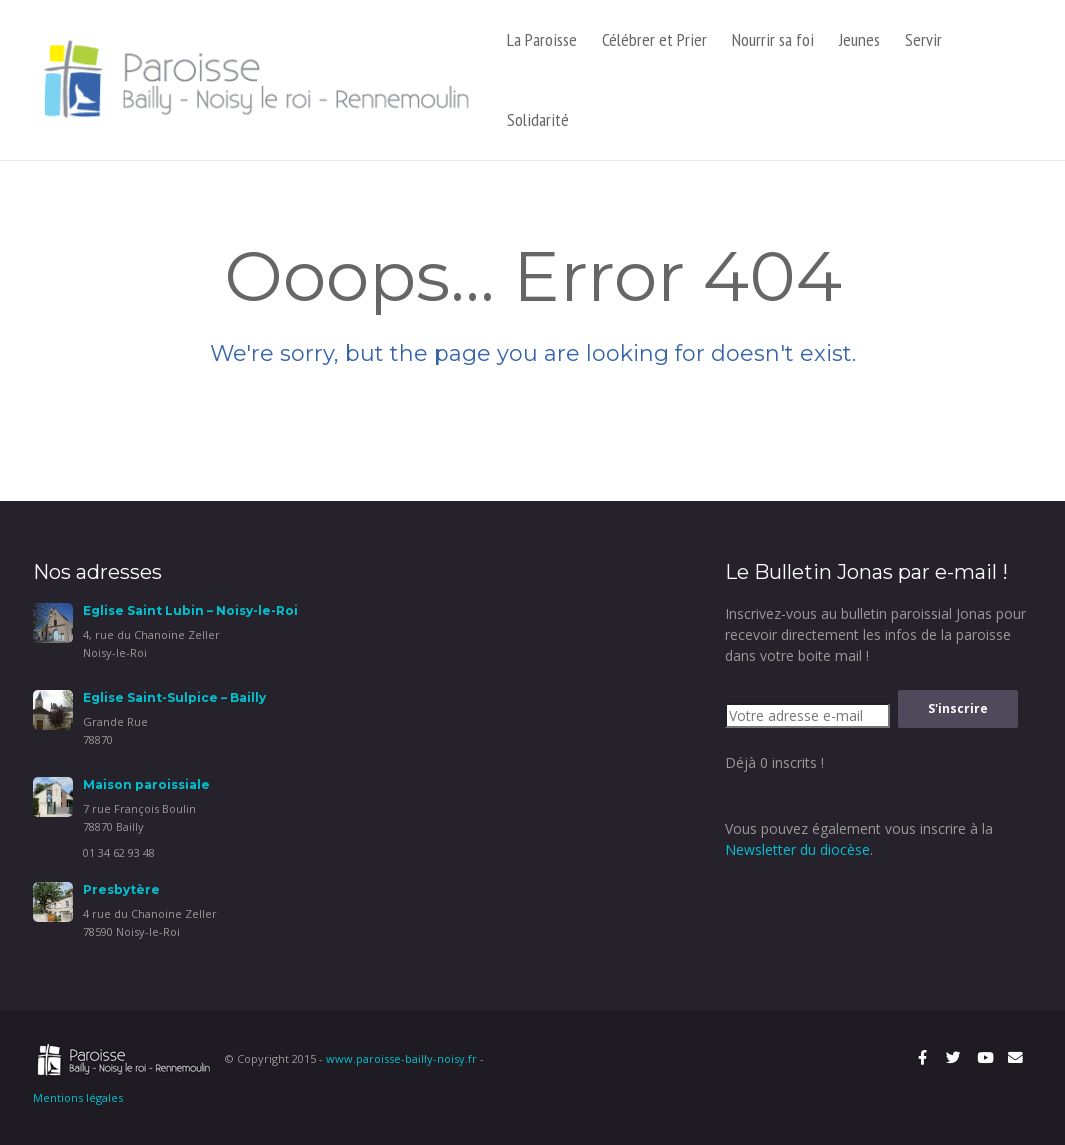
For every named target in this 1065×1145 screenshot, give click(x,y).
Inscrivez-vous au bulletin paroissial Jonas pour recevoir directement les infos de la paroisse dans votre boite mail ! (875, 634)
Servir (923, 39)
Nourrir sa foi (773, 39)
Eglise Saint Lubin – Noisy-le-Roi (190, 610)
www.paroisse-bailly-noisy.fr (401, 1058)
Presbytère (121, 889)
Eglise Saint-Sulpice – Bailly (174, 697)
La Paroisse (542, 39)
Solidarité (538, 119)
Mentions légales (78, 1097)
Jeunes (859, 39)
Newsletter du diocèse (797, 849)
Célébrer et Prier (654, 39)
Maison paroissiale (146, 784)
